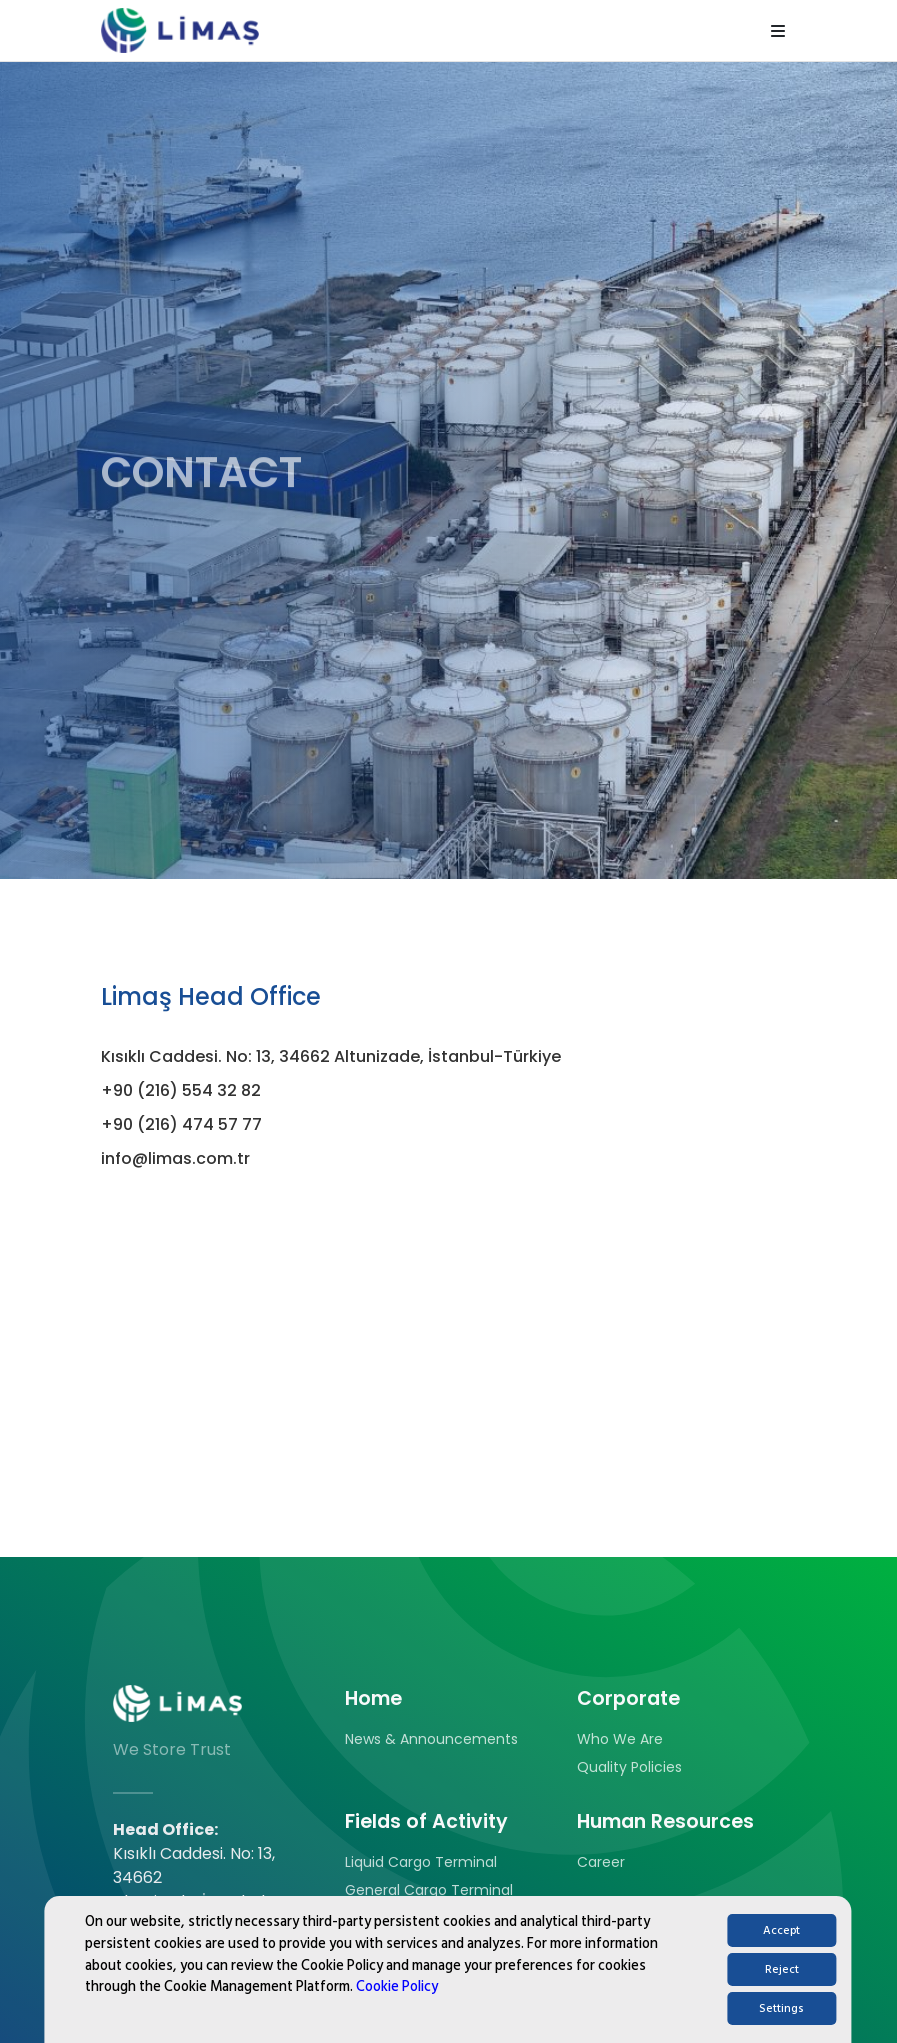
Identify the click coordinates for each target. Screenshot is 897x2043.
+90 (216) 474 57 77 (181, 1124)
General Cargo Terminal (429, 1890)
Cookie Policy (397, 2003)
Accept (781, 1947)
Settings (781, 2025)
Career (601, 1862)
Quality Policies (629, 1767)
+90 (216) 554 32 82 (181, 1090)
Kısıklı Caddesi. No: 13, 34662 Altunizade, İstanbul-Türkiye (331, 1056)
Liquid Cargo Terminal (421, 1862)
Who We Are (620, 1739)
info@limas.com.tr (175, 1158)
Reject (782, 1986)
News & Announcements (431, 1739)
